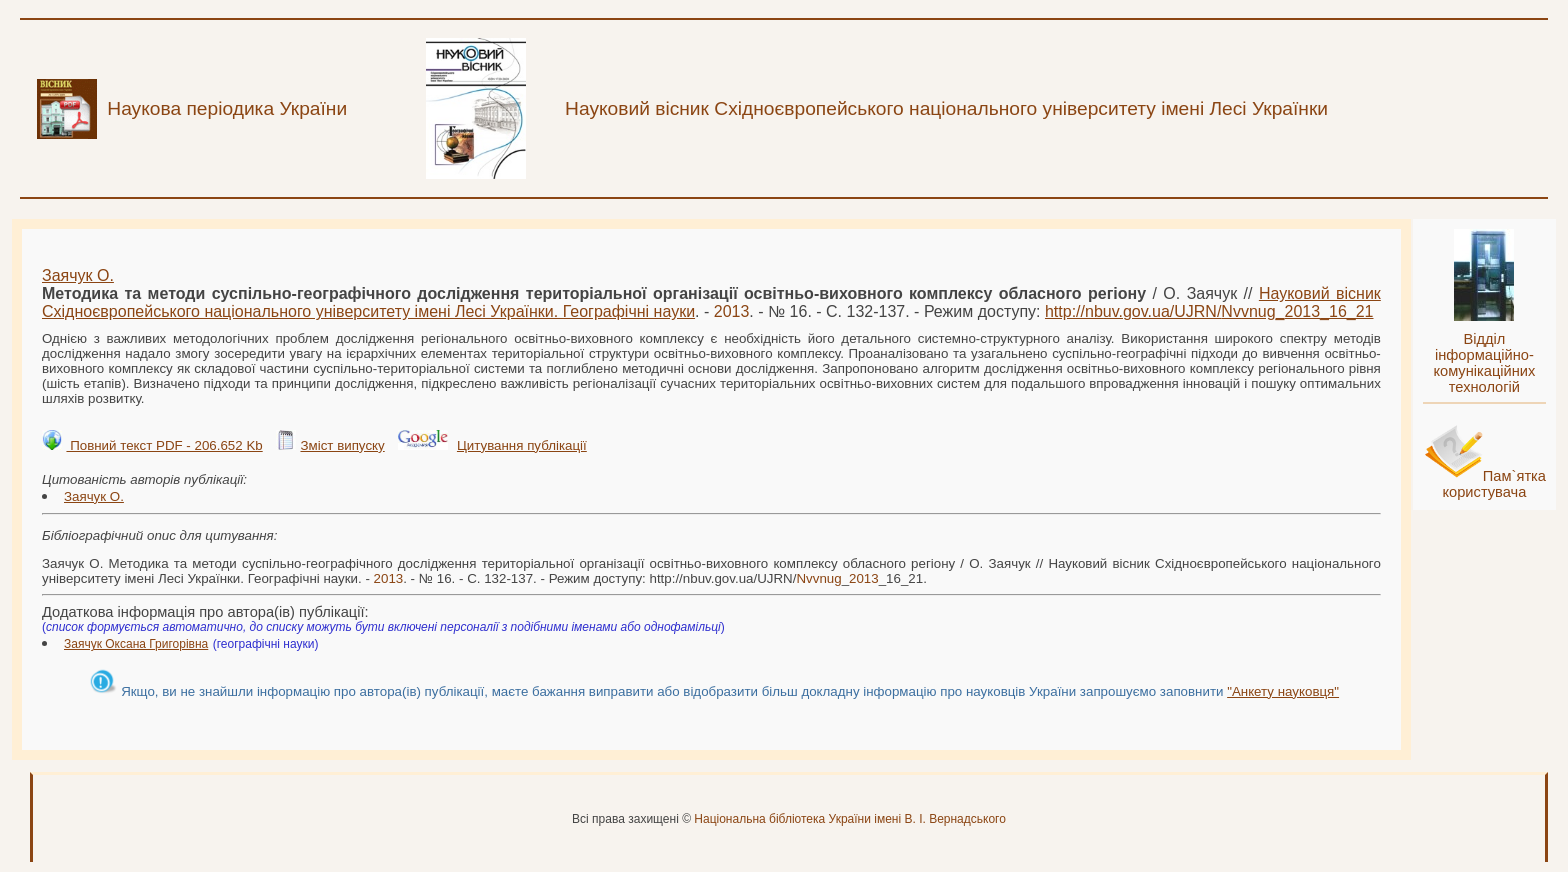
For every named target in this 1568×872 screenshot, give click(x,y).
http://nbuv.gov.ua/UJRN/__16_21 (1209, 311)
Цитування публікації (522, 445)
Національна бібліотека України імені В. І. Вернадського (850, 819)
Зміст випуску (342, 445)
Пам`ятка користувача (1494, 484)
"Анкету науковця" (1283, 691)
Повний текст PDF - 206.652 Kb (164, 445)
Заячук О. (78, 275)
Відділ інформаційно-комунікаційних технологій (1484, 363)
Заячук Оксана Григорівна (136, 644)
